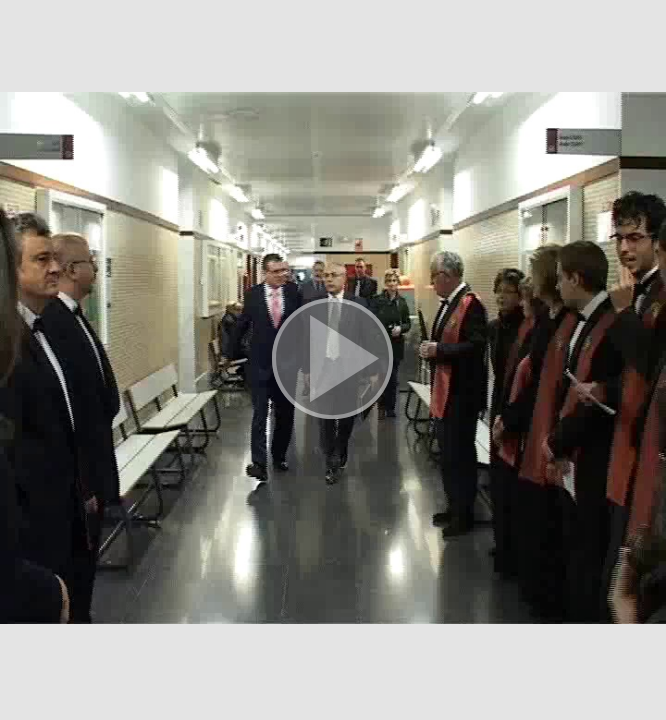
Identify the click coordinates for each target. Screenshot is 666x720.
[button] (333, 360)
